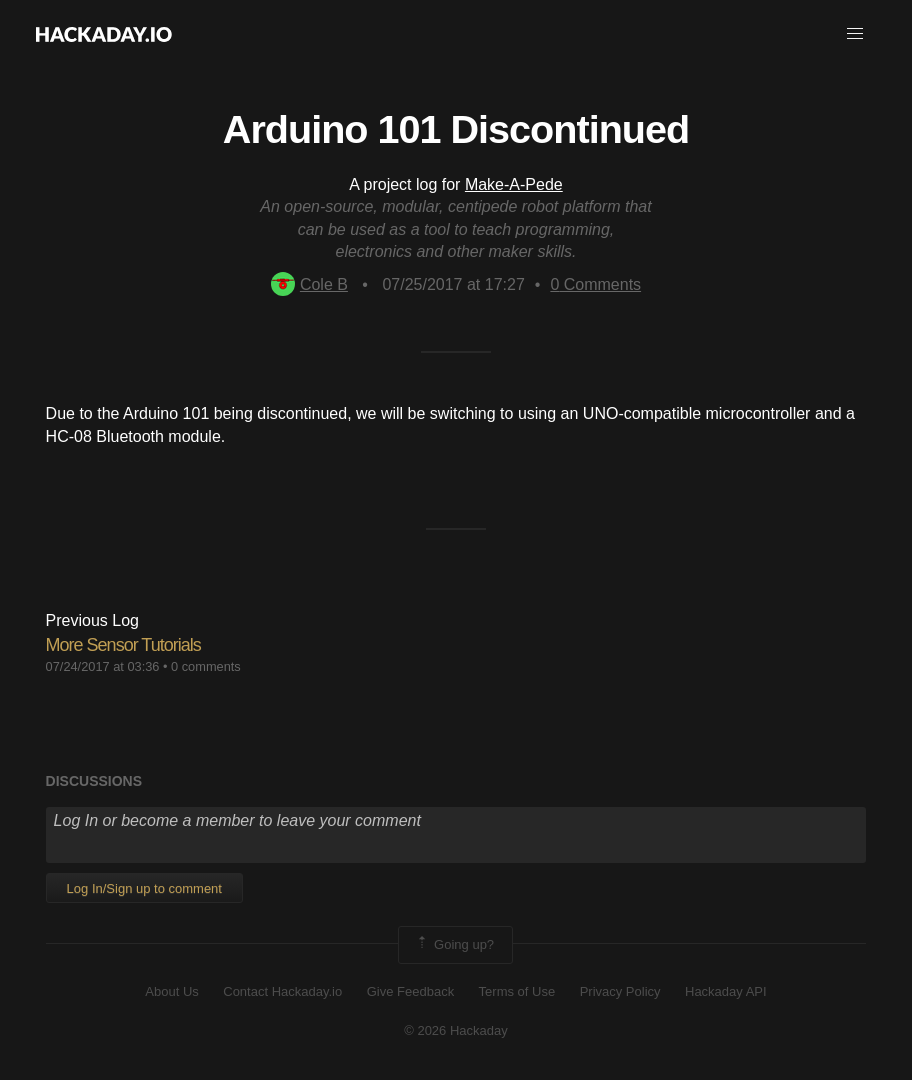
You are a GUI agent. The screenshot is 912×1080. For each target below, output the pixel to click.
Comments (595, 284)
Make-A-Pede (514, 184)
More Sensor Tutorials (123, 645)
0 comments (206, 666)
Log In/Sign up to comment (144, 888)
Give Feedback (410, 991)
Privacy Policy (620, 991)
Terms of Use (517, 991)
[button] (855, 34)
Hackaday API (726, 991)
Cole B (309, 284)
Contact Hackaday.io (282, 991)
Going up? (454, 945)
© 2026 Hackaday (456, 1030)
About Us (171, 991)
